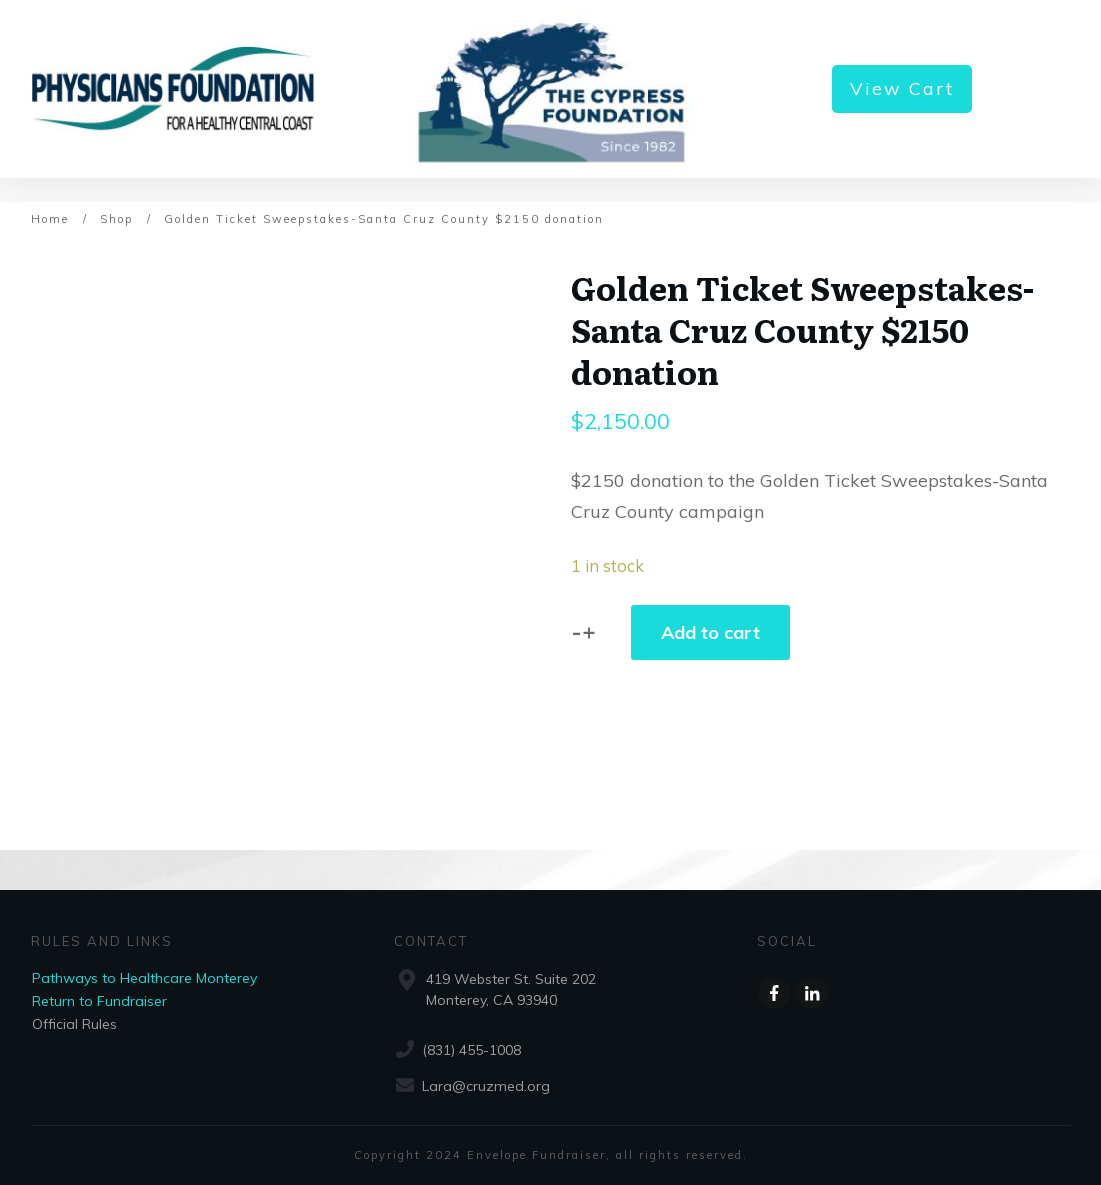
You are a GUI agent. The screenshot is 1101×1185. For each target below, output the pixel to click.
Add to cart (710, 632)
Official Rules (74, 1024)
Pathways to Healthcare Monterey (144, 978)
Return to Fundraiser (99, 1001)
